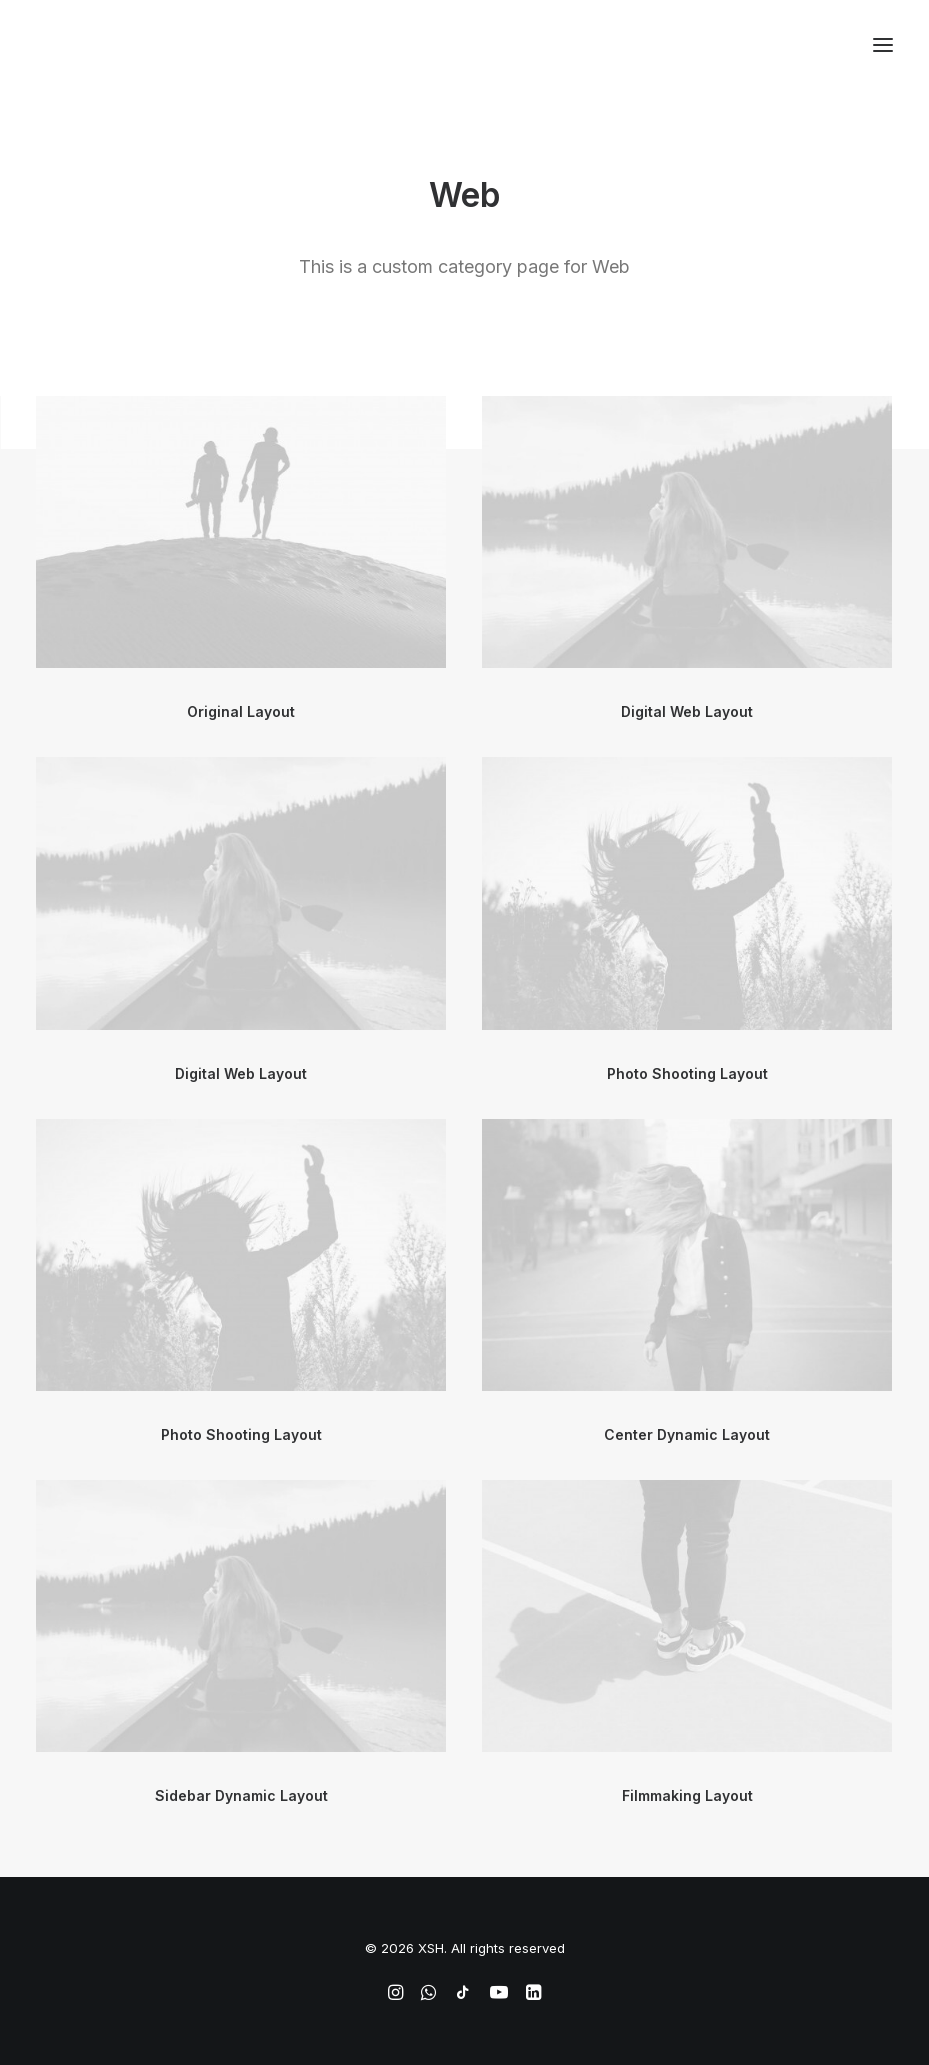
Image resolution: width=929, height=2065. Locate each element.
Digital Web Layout (687, 711)
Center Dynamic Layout (687, 1434)
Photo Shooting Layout (687, 1073)
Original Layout (241, 711)
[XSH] (95, 44)
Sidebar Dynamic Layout (241, 1795)
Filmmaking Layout (687, 1795)
